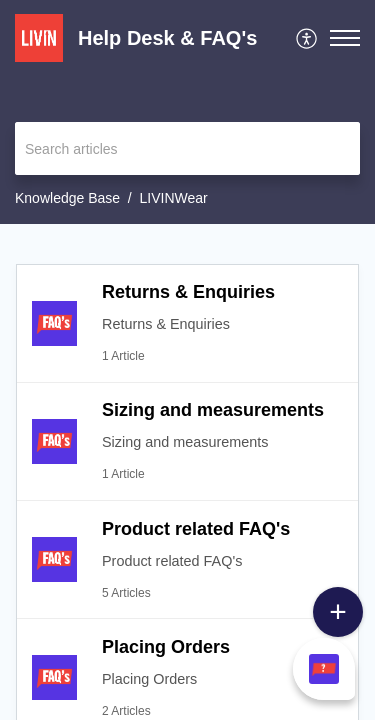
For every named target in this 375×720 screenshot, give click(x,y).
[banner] (187, 112)
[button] (345, 38)
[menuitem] (307, 38)
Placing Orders (166, 647)
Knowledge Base (67, 198)
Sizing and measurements (213, 410)
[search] (187, 148)
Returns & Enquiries (188, 292)
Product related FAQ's (196, 529)
